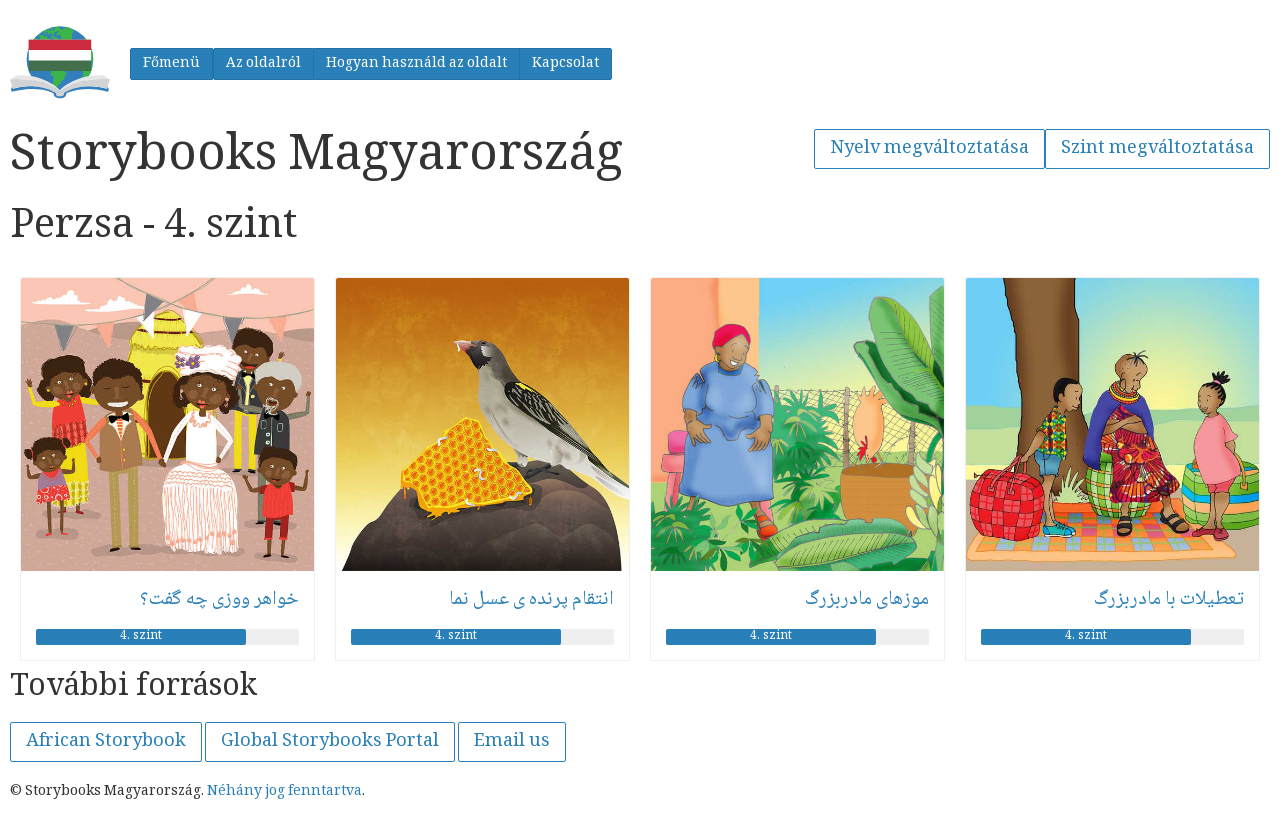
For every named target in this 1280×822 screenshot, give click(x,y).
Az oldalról (263, 64)
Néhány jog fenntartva (284, 792)
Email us (512, 742)
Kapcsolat (565, 64)
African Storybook (106, 742)
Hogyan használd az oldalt (416, 64)
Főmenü (171, 64)
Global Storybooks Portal (330, 742)
